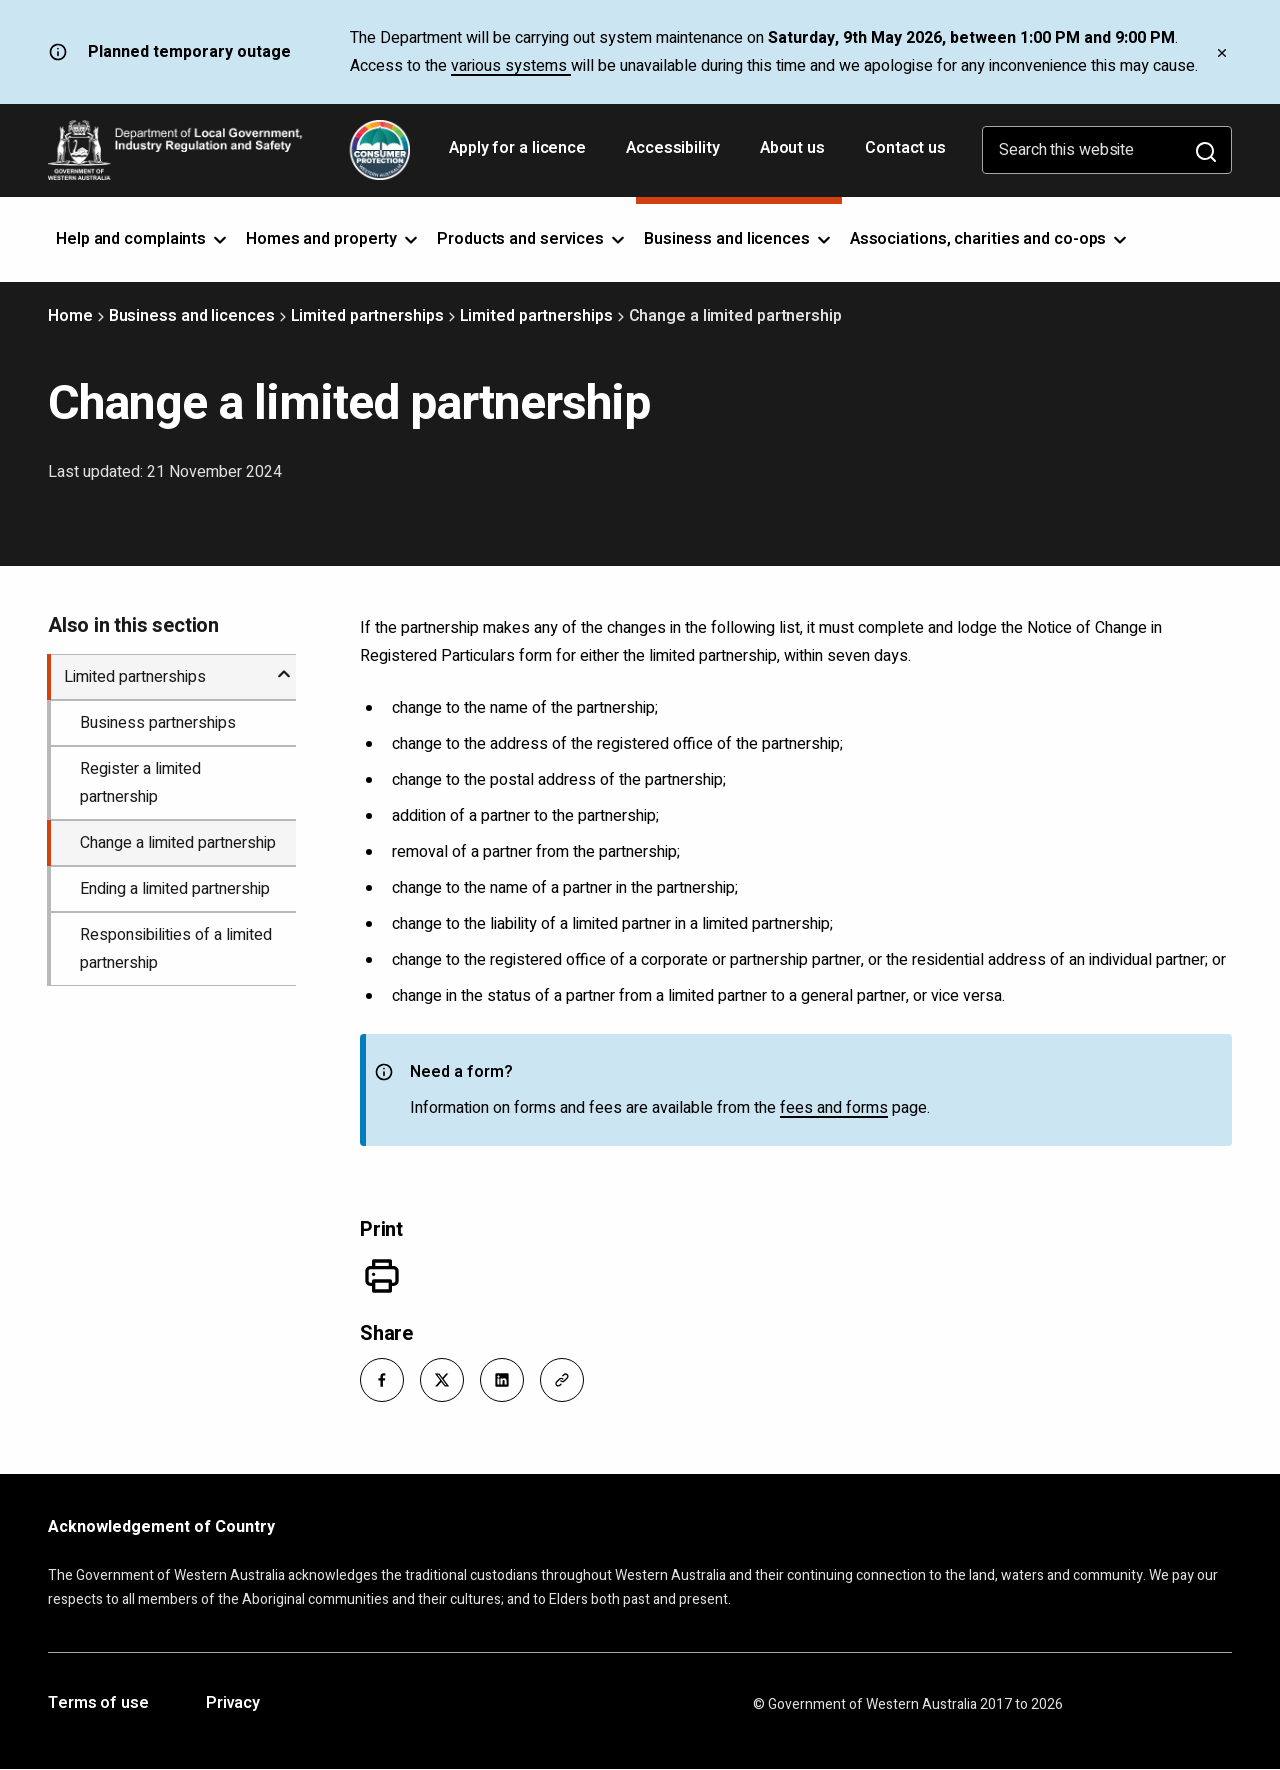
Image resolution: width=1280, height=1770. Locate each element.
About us (792, 148)
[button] (382, 1380)
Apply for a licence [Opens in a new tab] (519, 155)
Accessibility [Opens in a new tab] (675, 155)
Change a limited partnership (178, 843)
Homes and (333, 239)
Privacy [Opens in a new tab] (233, 1704)
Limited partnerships (367, 316)
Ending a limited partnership (175, 889)
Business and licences (192, 316)
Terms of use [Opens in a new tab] (98, 1704)
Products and (532, 239)
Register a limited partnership (140, 783)
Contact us (905, 148)
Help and (143, 239)
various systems (511, 66)
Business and (739, 239)
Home (70, 316)
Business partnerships (158, 723)
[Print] (382, 1276)
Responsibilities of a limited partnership (176, 949)
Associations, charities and (990, 239)
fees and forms (834, 1108)
